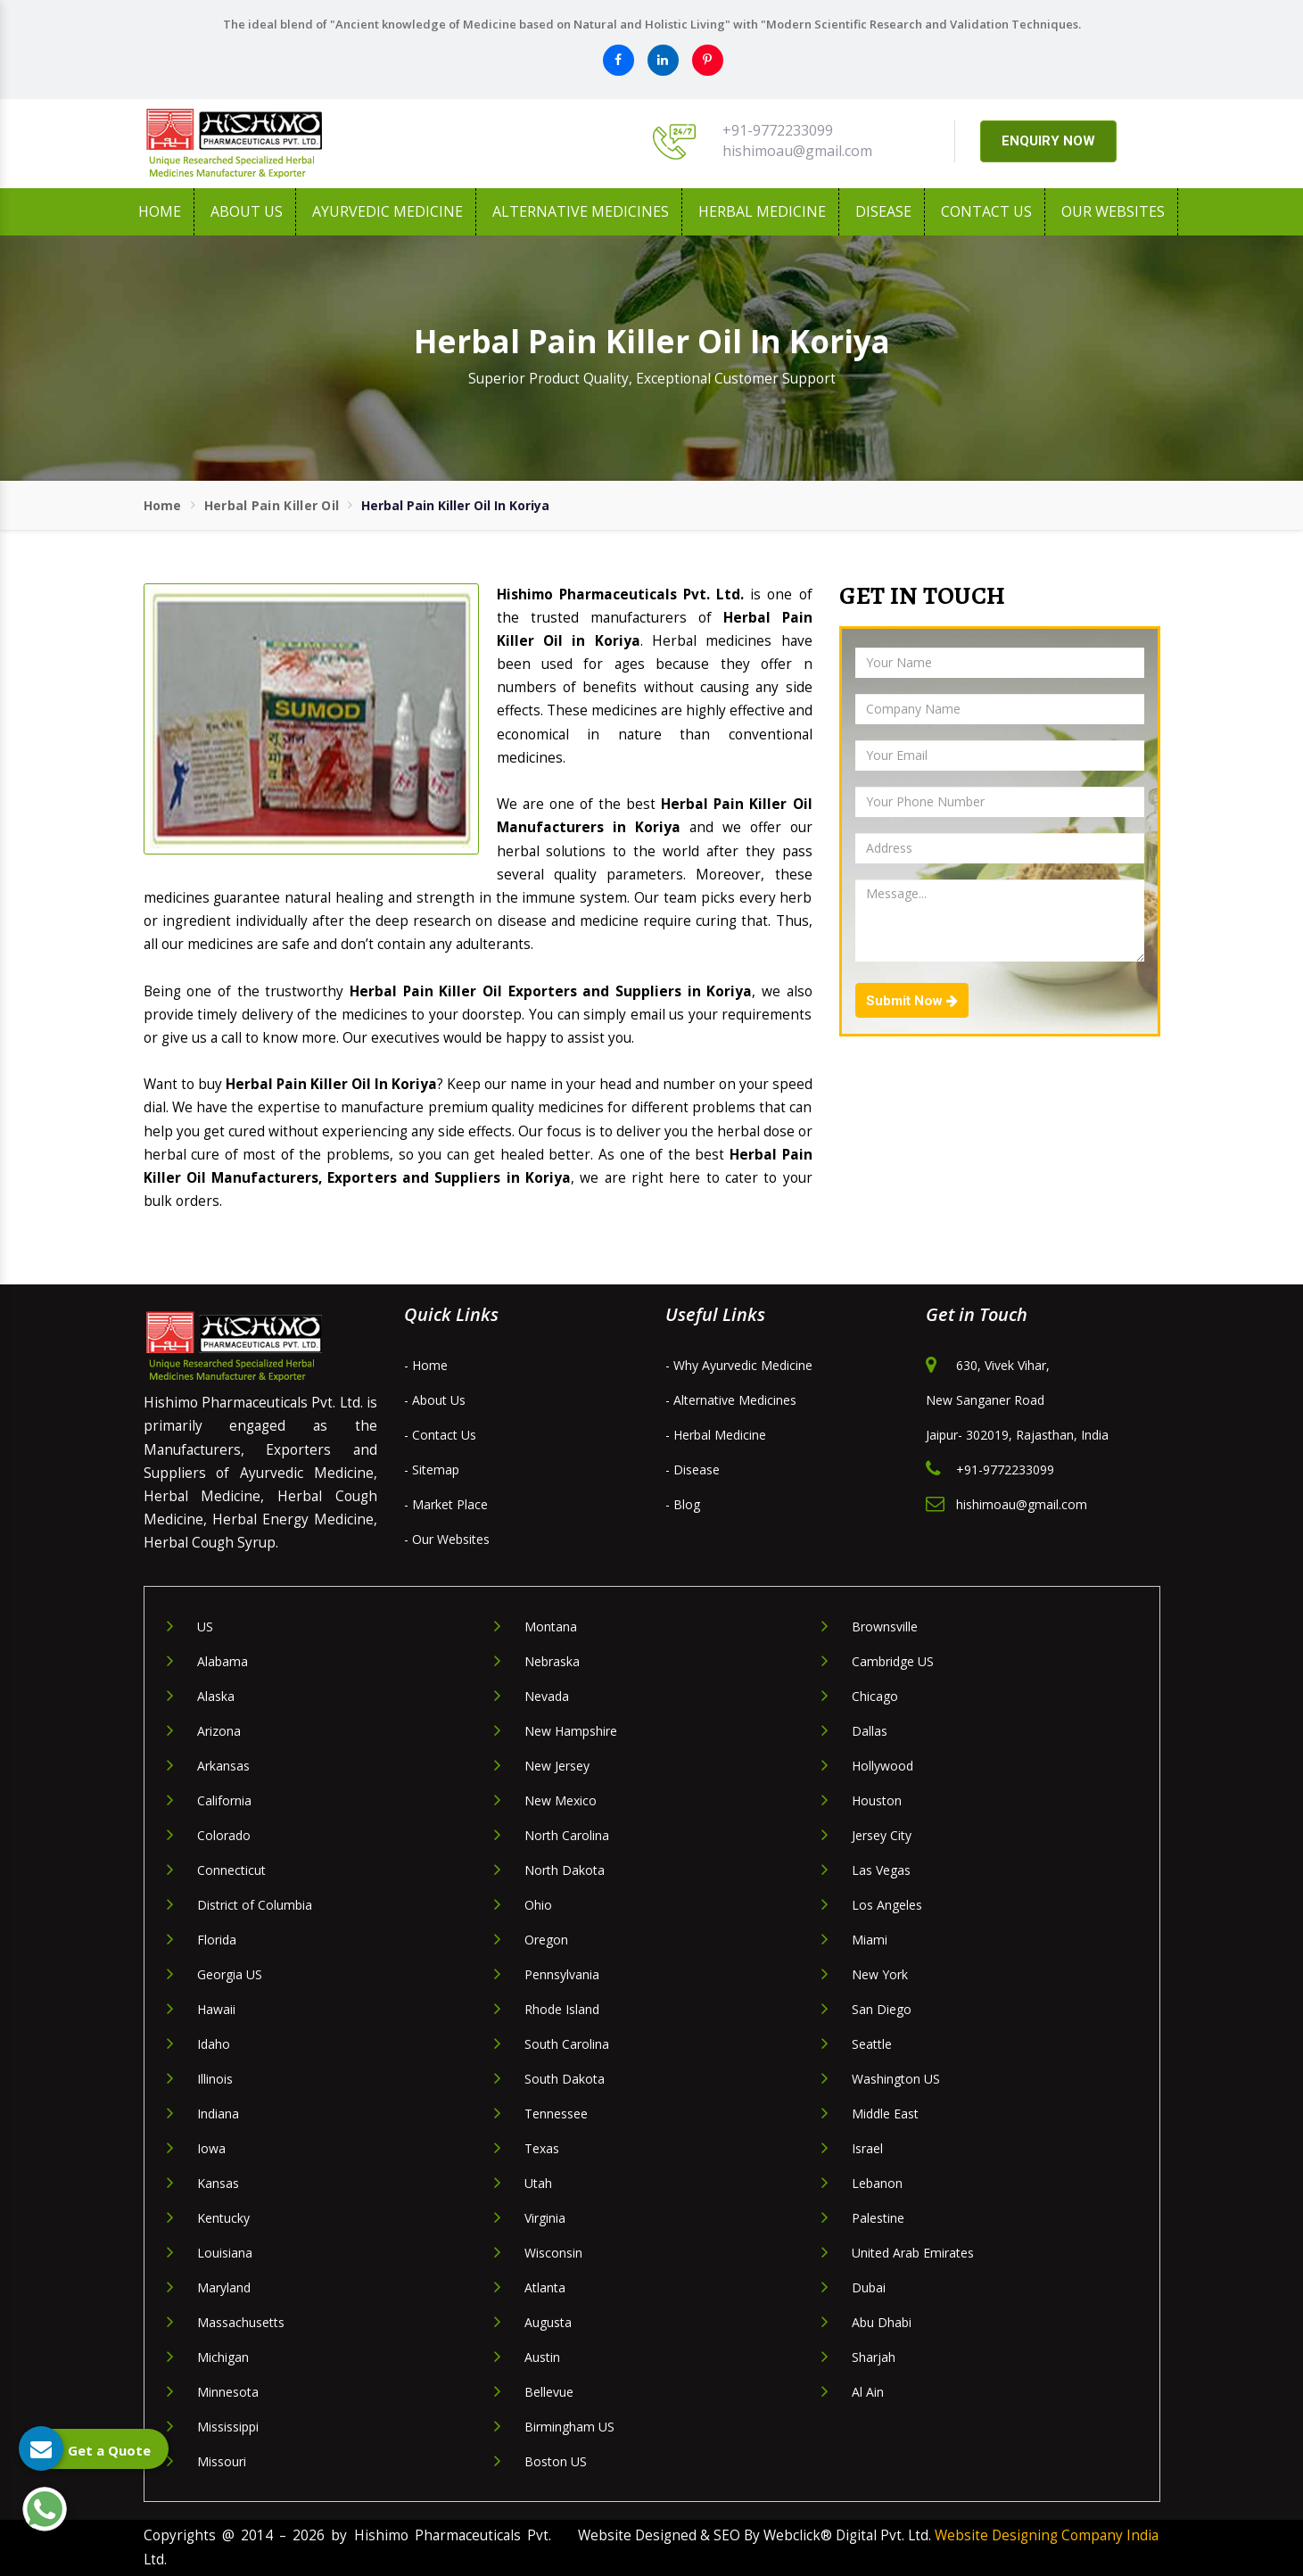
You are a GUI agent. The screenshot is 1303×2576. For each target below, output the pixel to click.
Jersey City (881, 1835)
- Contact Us (440, 1434)
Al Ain (868, 2391)
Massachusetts (241, 2322)
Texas (541, 2148)
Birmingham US (569, 2426)
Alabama (222, 1661)
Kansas (218, 2183)
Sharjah (873, 2357)
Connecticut (231, 1870)
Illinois (215, 2078)
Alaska (216, 1696)
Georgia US (229, 1974)
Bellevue (548, 2391)
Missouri (221, 2461)
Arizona (219, 1730)
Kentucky (223, 2217)
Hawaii (216, 2009)
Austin (542, 2357)
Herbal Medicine (762, 211)
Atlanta (544, 2287)
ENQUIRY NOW (1048, 141)
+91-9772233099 (777, 130)
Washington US (896, 2078)
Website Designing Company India (1047, 2535)
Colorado (224, 1835)
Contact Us (986, 211)
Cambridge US (893, 1661)
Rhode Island (561, 2009)
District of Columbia (254, 1904)
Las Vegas (881, 1870)
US (205, 1626)
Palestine (878, 2217)
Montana (550, 1626)
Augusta (548, 2322)
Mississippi (228, 2426)
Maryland (224, 2287)
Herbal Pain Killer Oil (272, 505)
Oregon (546, 1939)
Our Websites (1113, 211)
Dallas (869, 1730)
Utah (538, 2183)
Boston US (555, 2461)
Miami (869, 1939)
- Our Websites (447, 1539)
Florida (216, 1939)
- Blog (682, 1504)
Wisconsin (553, 2252)
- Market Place (446, 1504)
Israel (867, 2148)
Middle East (885, 2113)
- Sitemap (431, 1469)
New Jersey (557, 1765)
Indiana (218, 2113)
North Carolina (566, 1835)
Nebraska (552, 1661)
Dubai (869, 2287)
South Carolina (566, 2043)
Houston (877, 1800)
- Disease (692, 1469)
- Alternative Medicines (730, 1399)
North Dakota (564, 1870)
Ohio (538, 1904)
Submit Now (912, 1001)
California (224, 1800)
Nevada (546, 1696)
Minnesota (228, 2391)
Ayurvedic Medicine (387, 211)
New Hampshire (570, 1730)
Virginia (544, 2217)
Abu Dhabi (881, 2322)
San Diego (881, 2009)
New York (880, 1974)
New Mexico (560, 1800)
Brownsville (885, 1626)
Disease (883, 211)
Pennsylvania (561, 1974)
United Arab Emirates (913, 2252)
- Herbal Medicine (715, 1434)
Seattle (872, 2043)
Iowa (211, 2148)
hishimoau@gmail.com (797, 151)
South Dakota (564, 2078)
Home (159, 211)
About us (246, 211)
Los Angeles (887, 1904)
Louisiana (224, 2252)
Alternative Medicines (580, 211)
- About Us (435, 1399)
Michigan (223, 2357)
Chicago (875, 1696)
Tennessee (556, 2113)
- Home (426, 1365)
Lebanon (877, 2183)
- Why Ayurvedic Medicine (738, 1365)
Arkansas (223, 1765)
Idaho (213, 2043)
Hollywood (882, 1765)
